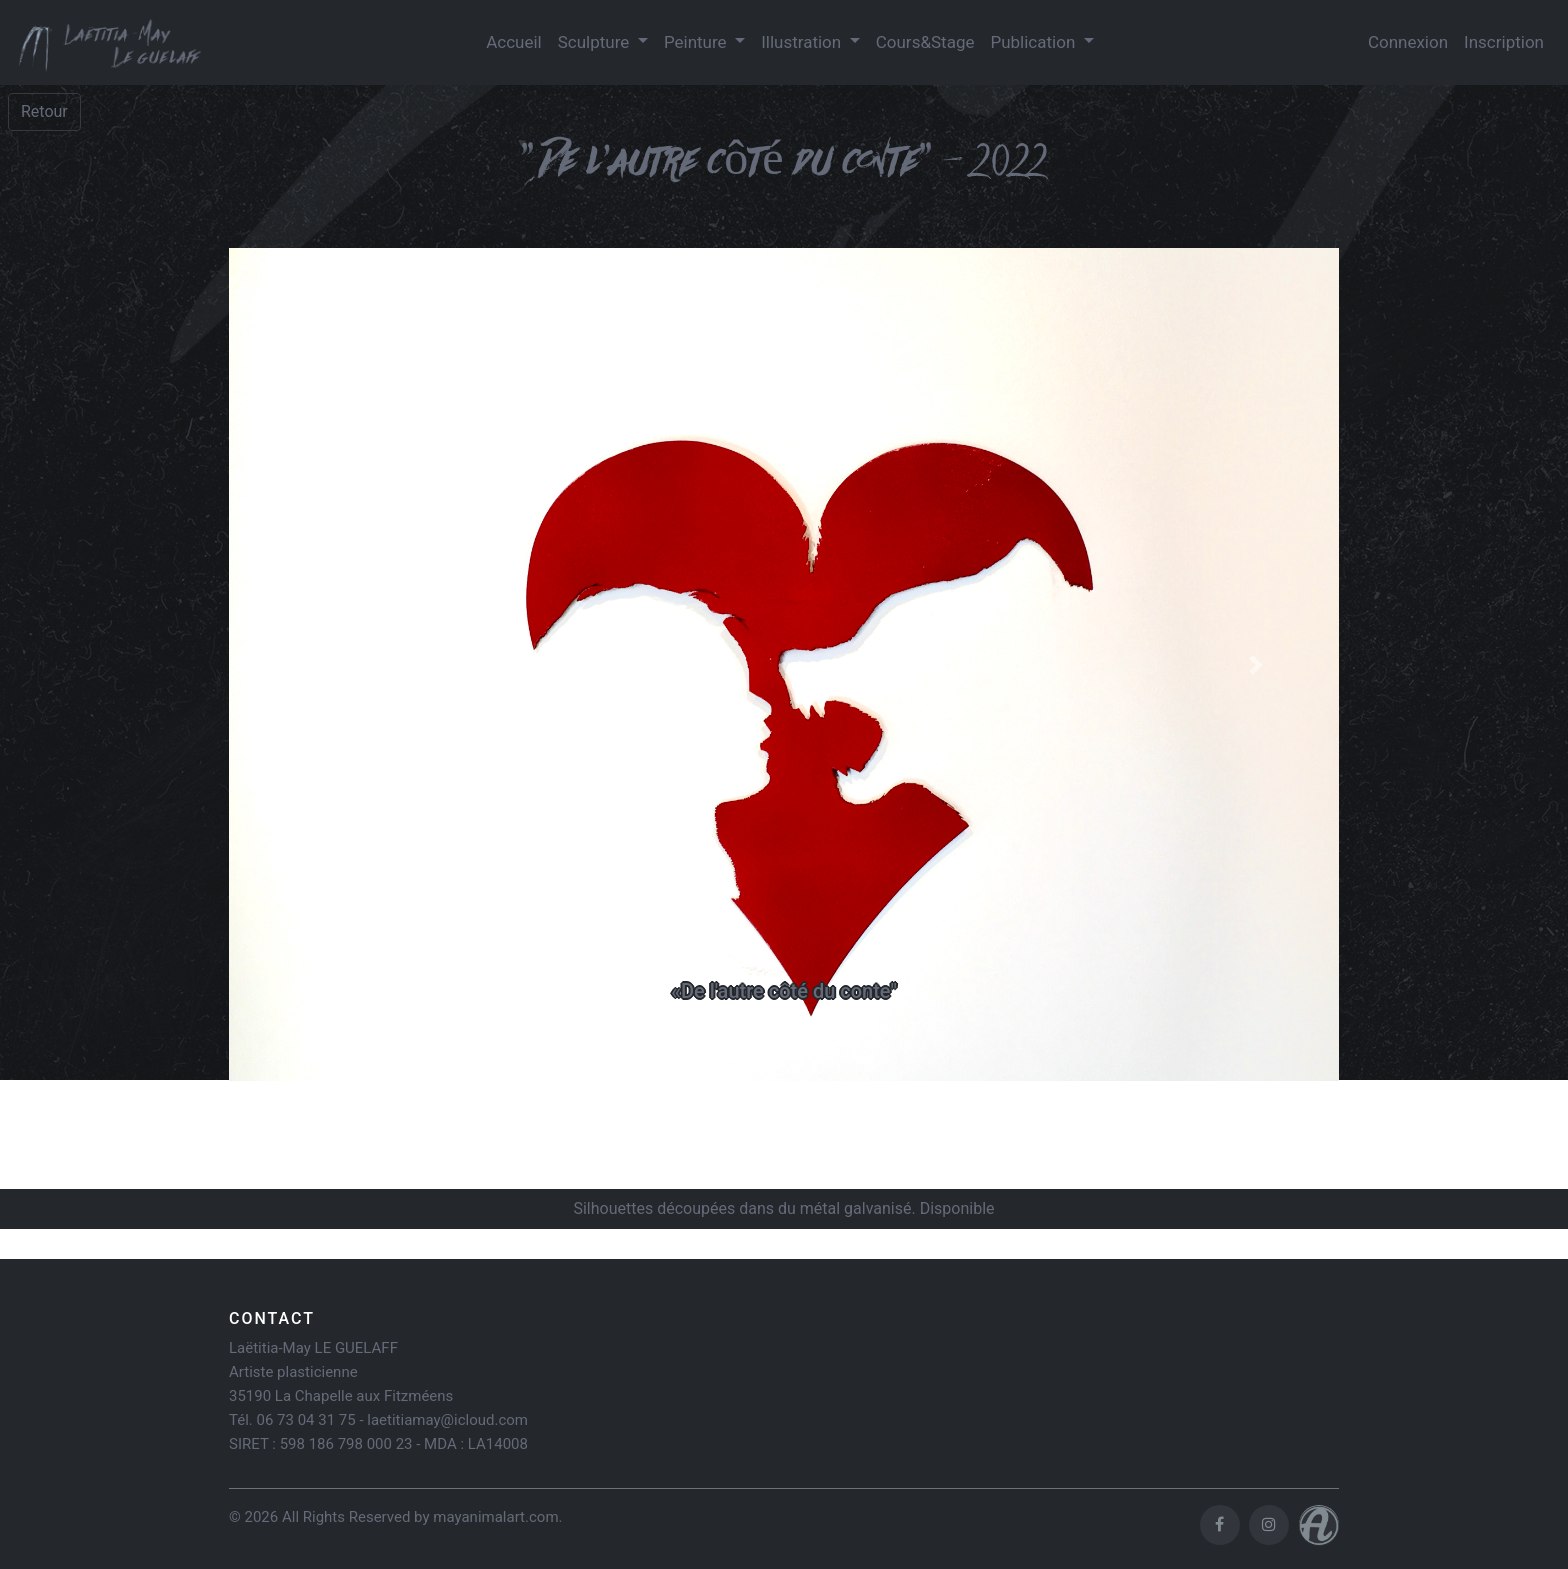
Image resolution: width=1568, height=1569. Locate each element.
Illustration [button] (803, 42)
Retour (44, 111)
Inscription (1504, 42)
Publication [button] (1034, 42)
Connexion (1408, 42)
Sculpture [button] (596, 42)
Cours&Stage (925, 42)
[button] (312, 664)
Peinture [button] (697, 42)
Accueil (514, 42)
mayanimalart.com (495, 1517)
